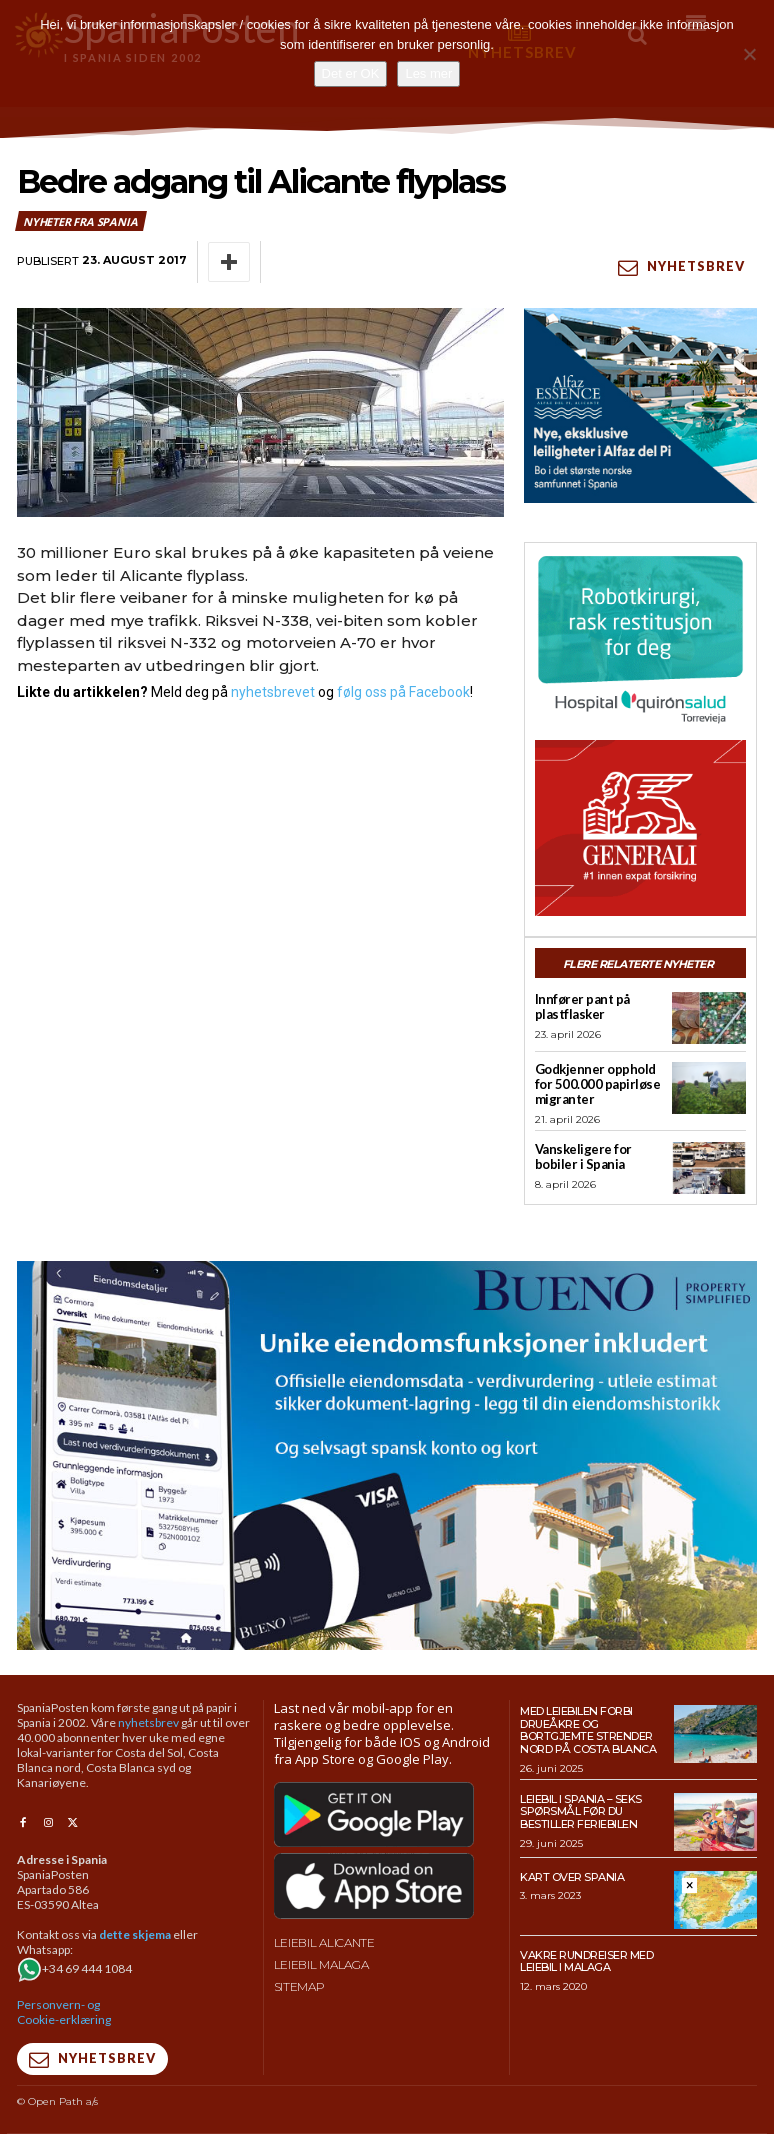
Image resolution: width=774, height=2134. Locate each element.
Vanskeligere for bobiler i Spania (583, 1156)
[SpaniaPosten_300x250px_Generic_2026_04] (640, 828)
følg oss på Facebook (403, 692)
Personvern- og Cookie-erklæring (64, 2012)
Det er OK (351, 73)
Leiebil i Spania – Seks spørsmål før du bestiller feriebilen (581, 1811)
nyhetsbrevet (273, 692)
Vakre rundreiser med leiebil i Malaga (586, 1961)
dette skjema (135, 1934)
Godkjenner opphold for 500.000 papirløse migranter (598, 1084)
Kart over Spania (572, 1877)
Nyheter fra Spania (81, 221)
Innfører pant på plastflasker (582, 1006)
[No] (749, 54)
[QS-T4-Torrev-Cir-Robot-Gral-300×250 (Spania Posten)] (640, 641)
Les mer (428, 73)
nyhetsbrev (148, 1722)
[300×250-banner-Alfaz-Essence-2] (640, 405)
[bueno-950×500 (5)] (387, 1455)
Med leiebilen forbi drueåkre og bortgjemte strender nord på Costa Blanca (588, 1730)
